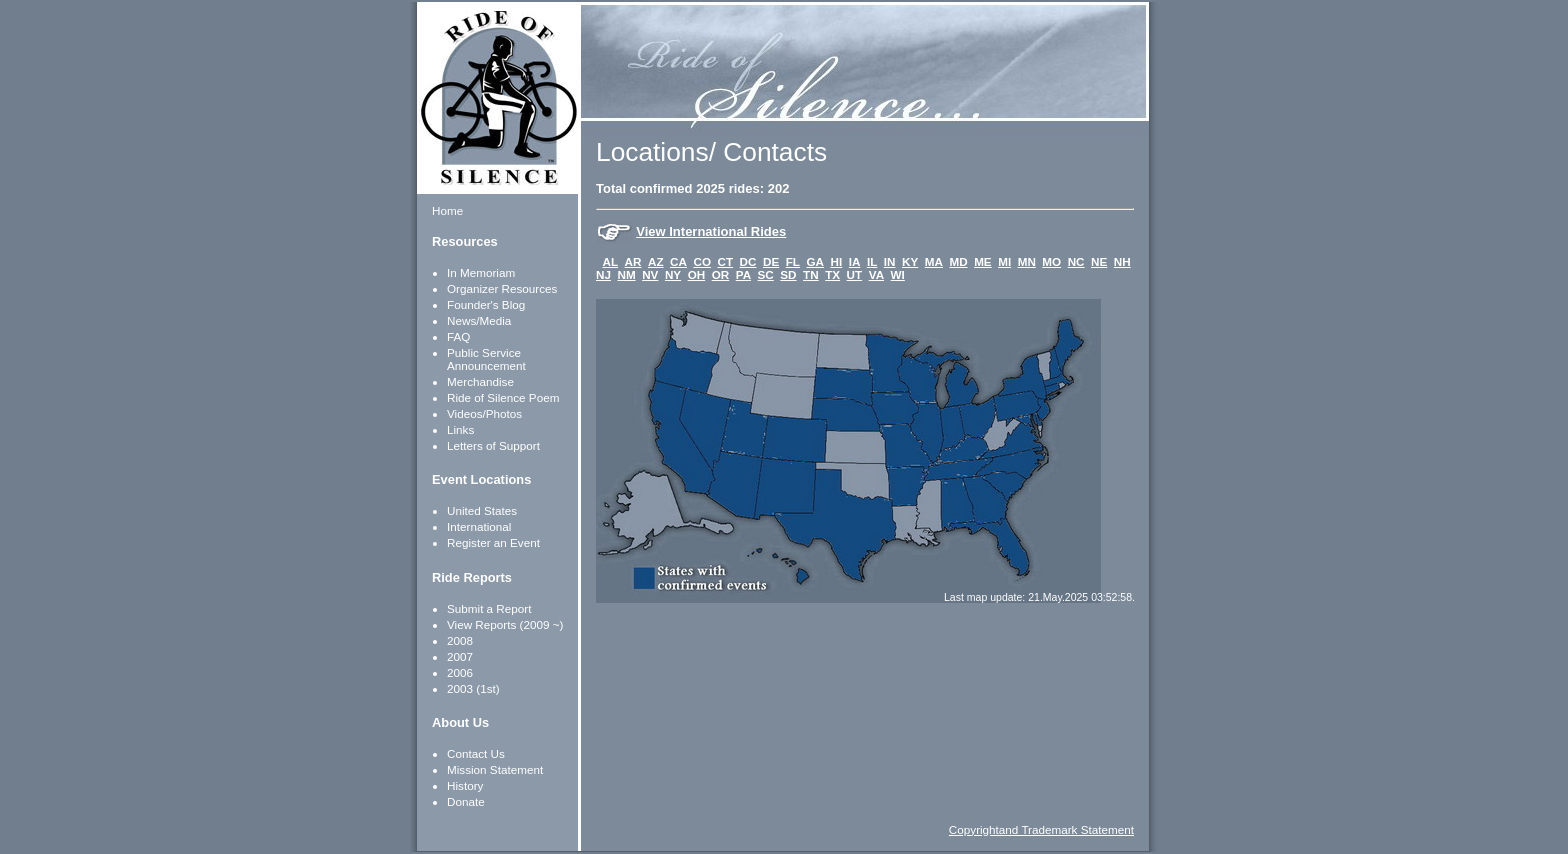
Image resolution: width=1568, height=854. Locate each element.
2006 (460, 672)
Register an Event (493, 542)
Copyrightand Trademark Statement (1041, 829)
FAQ (458, 336)
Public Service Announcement (486, 359)
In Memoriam (481, 272)
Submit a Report (489, 608)
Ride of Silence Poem (503, 397)
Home (447, 210)
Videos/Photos (484, 413)
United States (482, 510)
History (465, 785)
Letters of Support (493, 445)
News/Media (479, 320)
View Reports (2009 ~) (505, 624)
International (479, 526)
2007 (460, 656)
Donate (466, 801)
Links (460, 429)
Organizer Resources (502, 288)
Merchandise (480, 381)
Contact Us (476, 753)
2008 (460, 640)
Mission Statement (495, 769)
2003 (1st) (473, 688)
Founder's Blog (486, 304)
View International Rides (711, 231)
